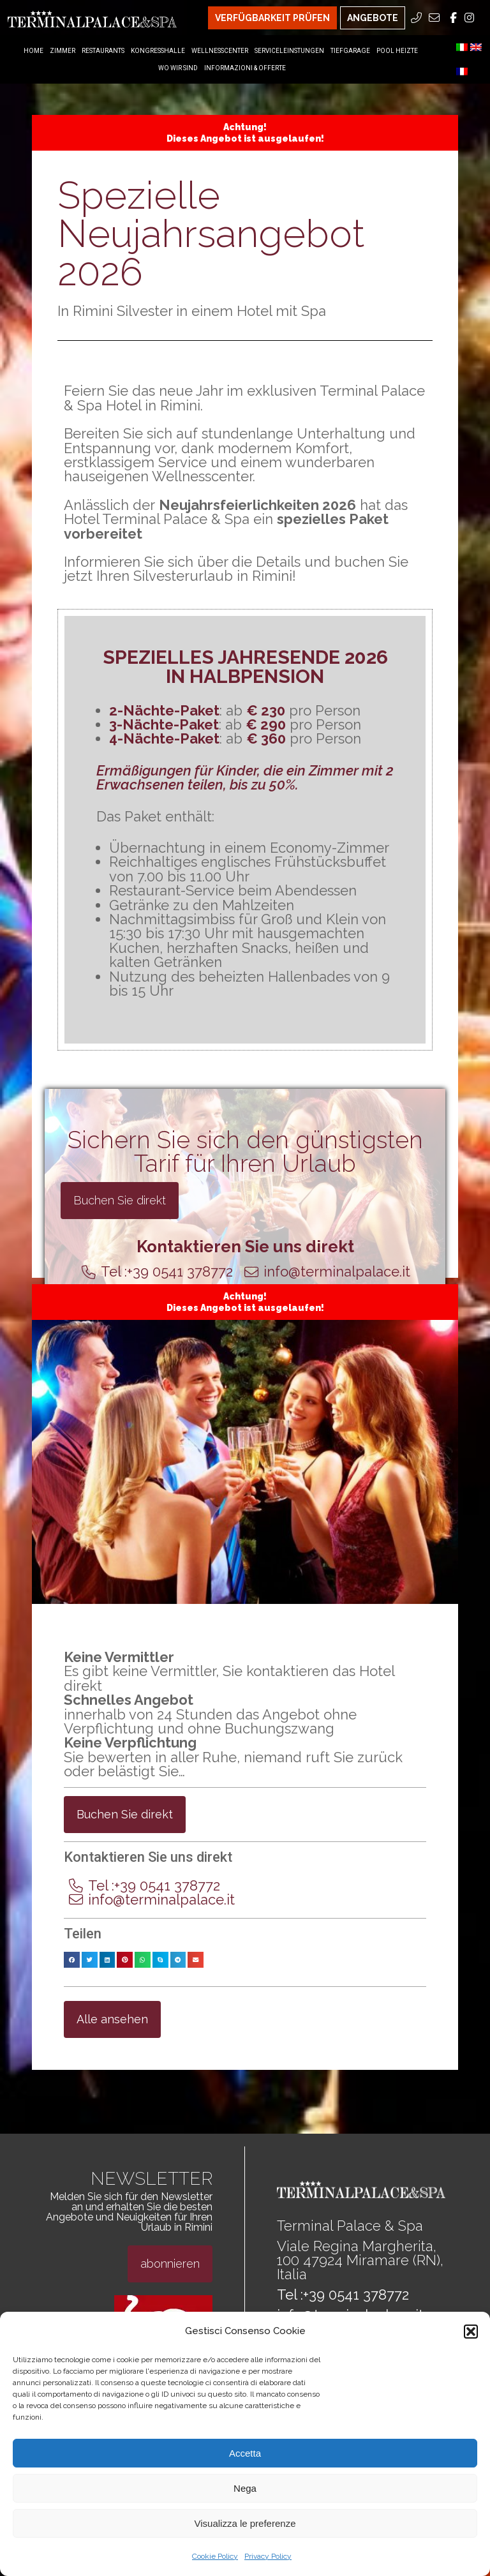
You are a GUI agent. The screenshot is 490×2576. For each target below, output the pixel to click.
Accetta (245, 2453)
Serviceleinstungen (289, 50)
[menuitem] (462, 47)
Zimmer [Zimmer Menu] (62, 50)
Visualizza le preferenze (245, 2523)
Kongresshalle (158, 50)
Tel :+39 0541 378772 (343, 2294)
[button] (470, 2331)
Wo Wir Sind (178, 67)
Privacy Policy (268, 2556)
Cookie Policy (215, 2556)
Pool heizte (397, 50)
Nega (245, 2488)
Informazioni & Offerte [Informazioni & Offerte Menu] (245, 67)
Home (33, 50)
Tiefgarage (350, 50)
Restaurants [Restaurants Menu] (103, 50)
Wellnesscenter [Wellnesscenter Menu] (219, 50)
